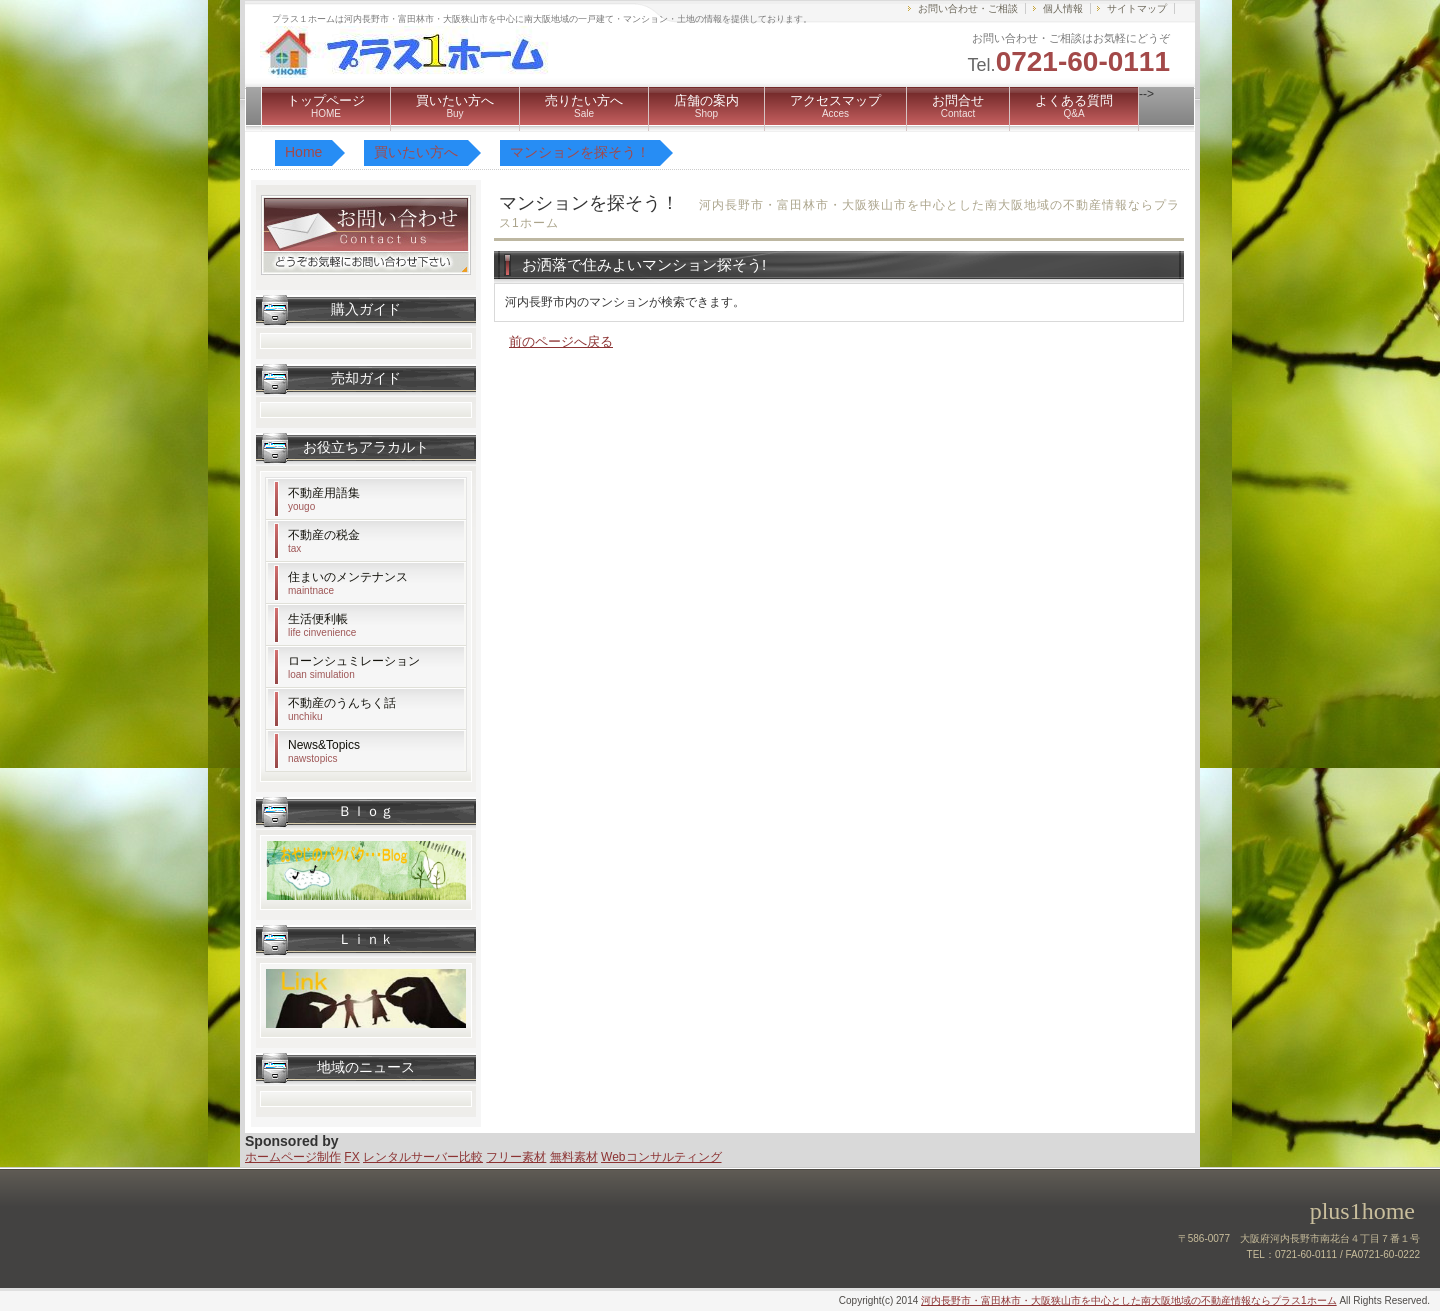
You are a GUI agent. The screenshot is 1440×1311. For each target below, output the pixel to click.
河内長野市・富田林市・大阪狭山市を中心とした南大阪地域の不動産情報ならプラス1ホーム (1129, 1300)
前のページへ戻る (561, 341)
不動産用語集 (324, 499)
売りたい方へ (584, 106)
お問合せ (958, 106)
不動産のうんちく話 (342, 709)
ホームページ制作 (293, 1157)
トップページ (326, 106)
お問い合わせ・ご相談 (968, 8)
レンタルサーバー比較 (423, 1157)
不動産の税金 (324, 541)
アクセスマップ (835, 106)
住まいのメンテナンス (348, 583)
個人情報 (1063, 8)
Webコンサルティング (661, 1157)
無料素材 (574, 1157)
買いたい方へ (455, 106)
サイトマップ (1137, 8)
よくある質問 (1074, 106)
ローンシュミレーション (354, 667)
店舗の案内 (706, 106)
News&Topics (324, 751)
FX (351, 1157)
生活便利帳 (322, 625)
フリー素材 (516, 1157)
